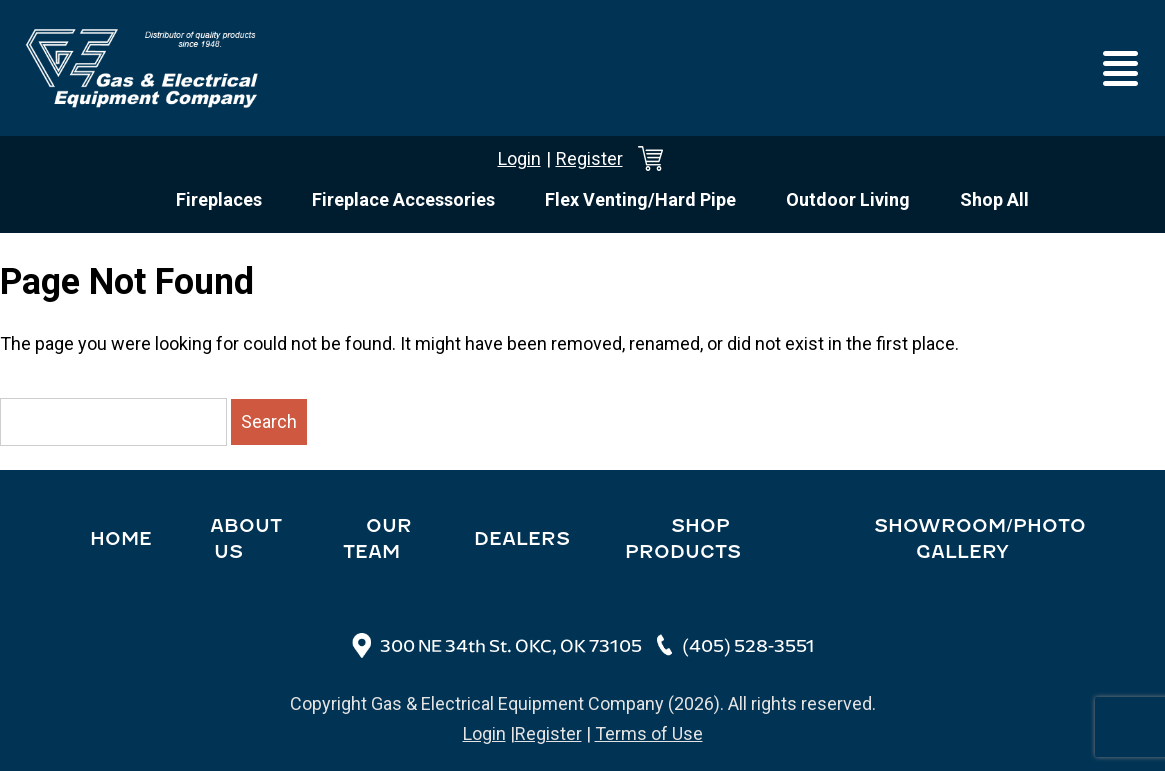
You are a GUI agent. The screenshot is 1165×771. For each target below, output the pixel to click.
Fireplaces (219, 199)
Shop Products (683, 539)
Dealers (522, 539)
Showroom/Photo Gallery (980, 539)
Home (121, 539)
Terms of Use (649, 733)
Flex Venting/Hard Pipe (640, 199)
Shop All (994, 199)
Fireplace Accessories (403, 199)
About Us (246, 539)
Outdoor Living (848, 199)
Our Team (377, 539)
